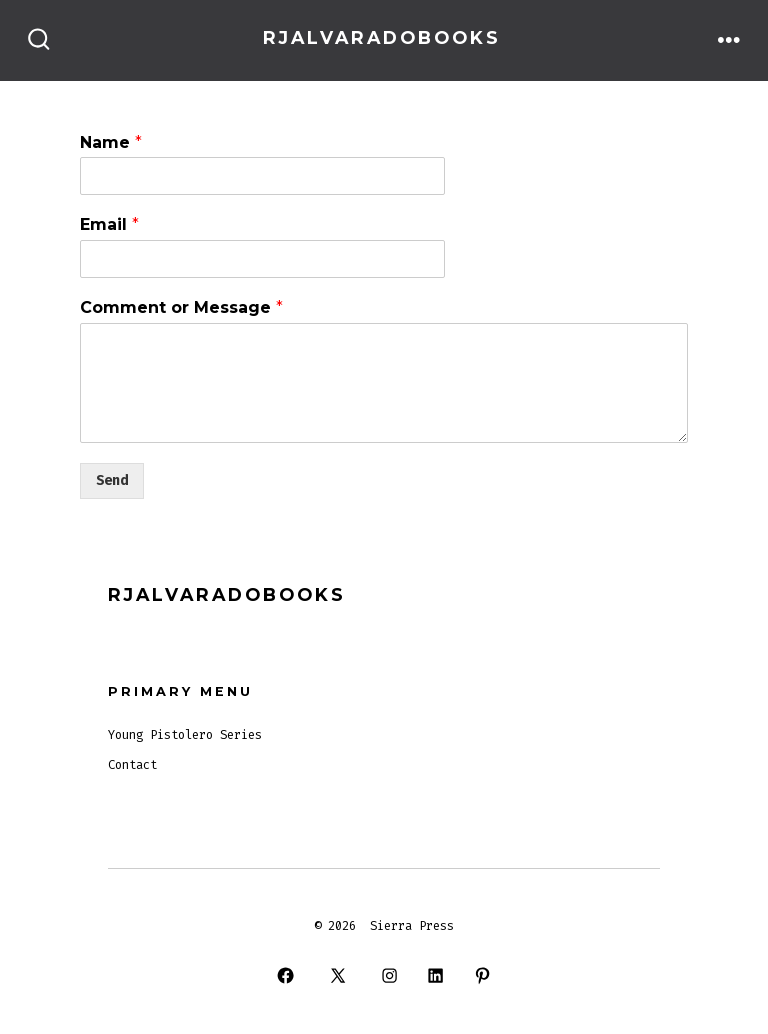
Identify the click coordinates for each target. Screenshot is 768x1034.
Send (112, 480)
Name (111, 142)
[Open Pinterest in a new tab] (482, 975)
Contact (132, 765)
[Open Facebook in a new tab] (286, 975)
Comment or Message (181, 307)
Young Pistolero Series (185, 735)
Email (109, 224)
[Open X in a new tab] (337, 975)
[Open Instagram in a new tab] (389, 975)
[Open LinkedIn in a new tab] (436, 975)
